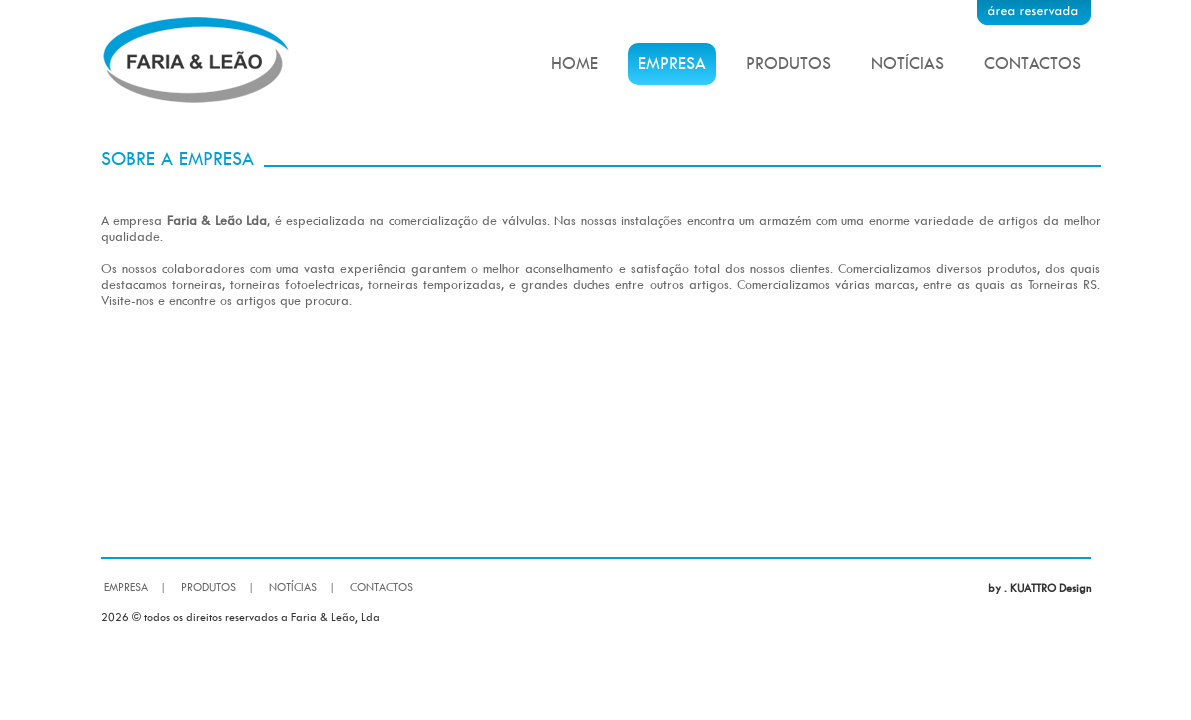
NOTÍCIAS (907, 63)
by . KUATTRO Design (1039, 587)
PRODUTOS (788, 63)
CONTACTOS (1032, 63)
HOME (574, 63)
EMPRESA (672, 63)
